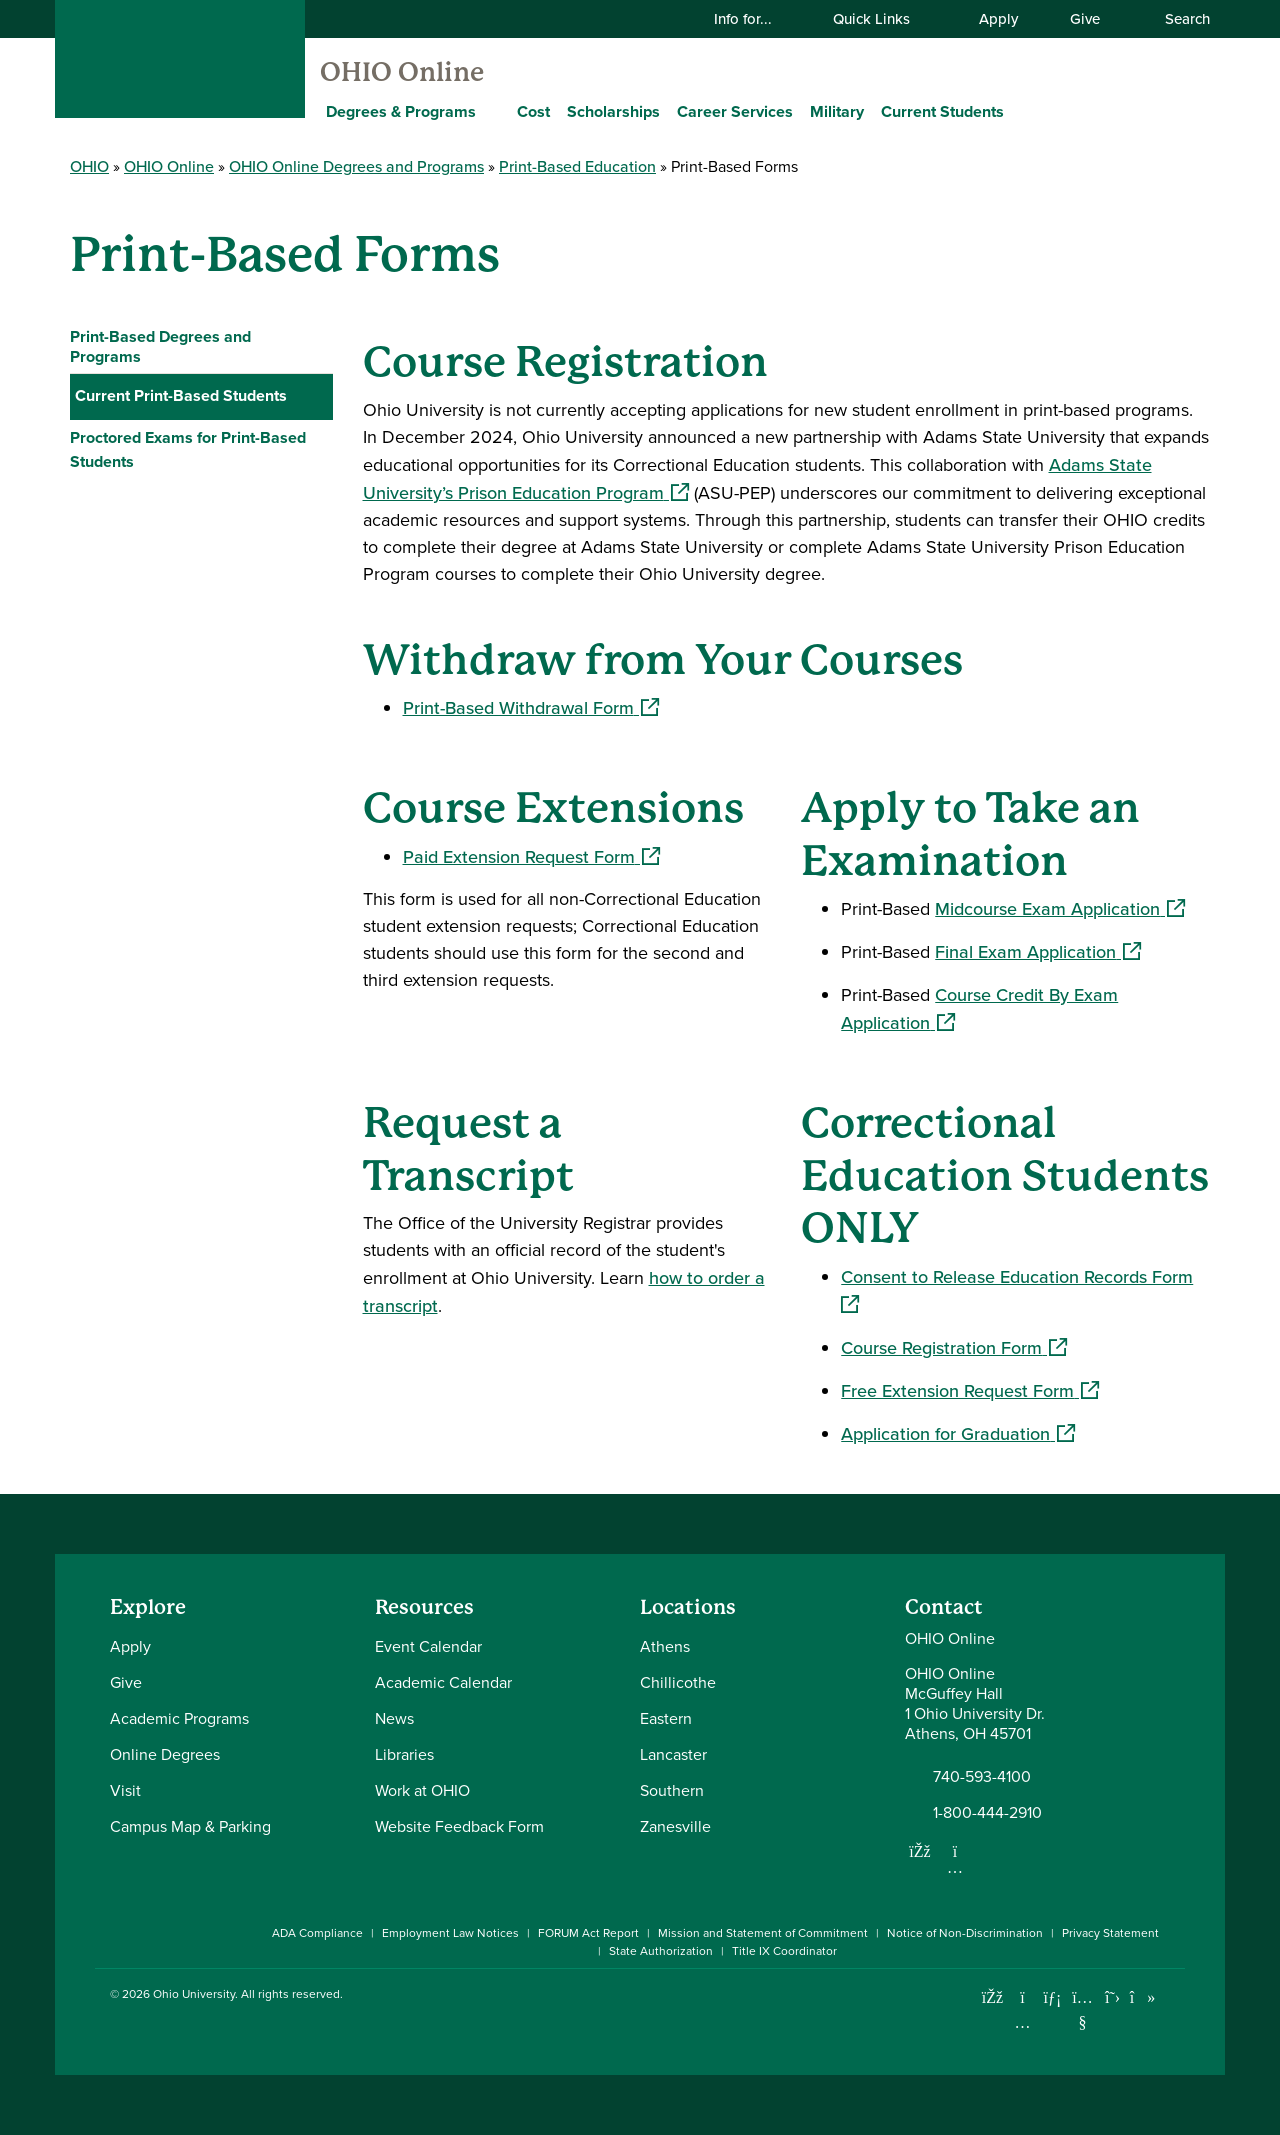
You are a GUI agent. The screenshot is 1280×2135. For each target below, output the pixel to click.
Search (1177, 18)
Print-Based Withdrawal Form (531, 707)
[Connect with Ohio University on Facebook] (992, 1997)
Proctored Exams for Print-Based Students (188, 583)
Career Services (735, 111)
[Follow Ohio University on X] (1112, 1997)
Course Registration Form (954, 1347)
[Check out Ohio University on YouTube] (1082, 2009)
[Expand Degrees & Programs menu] (491, 111)
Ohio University (194, 1994)
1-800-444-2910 (987, 1813)
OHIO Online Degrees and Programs (356, 166)
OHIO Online (402, 72)
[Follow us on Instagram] (955, 1867)
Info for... (755, 18)
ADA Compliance (317, 1933)
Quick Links (884, 18)
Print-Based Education (577, 166)
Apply (998, 18)
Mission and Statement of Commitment (763, 1933)
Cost (533, 111)
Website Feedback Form (459, 1826)
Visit (125, 1790)
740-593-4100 (982, 1777)
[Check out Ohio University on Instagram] (1022, 2022)
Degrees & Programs (401, 111)
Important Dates (143, 439)
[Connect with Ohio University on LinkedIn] (1052, 1997)
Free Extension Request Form (970, 1390)
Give (1085, 18)
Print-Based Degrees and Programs (160, 346)
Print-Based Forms (157, 484)
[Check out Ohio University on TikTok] (1142, 1997)
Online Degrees (165, 1754)
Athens (665, 1646)
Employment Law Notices (450, 1933)
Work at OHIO (422, 1790)
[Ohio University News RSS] (1172, 1997)
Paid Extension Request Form (531, 856)
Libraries (404, 1754)
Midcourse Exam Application (1060, 908)
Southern (672, 1790)
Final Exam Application (1038, 951)
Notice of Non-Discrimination (965, 1933)
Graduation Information (169, 529)
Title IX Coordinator (784, 1951)
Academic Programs (179, 1718)
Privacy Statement (1110, 1933)
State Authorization (661, 1951)
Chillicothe (678, 1682)
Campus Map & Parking (190, 1826)
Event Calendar (428, 1646)
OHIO (89, 166)
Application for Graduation (958, 1433)
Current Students (942, 111)
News (394, 1718)
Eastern (666, 1718)
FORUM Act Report (588, 1933)
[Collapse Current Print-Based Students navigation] (313, 396)
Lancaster (673, 1754)
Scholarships (613, 111)
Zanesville (675, 1826)
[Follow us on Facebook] (920, 1851)
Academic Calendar (443, 1682)
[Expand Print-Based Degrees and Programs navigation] (313, 347)
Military (837, 111)
